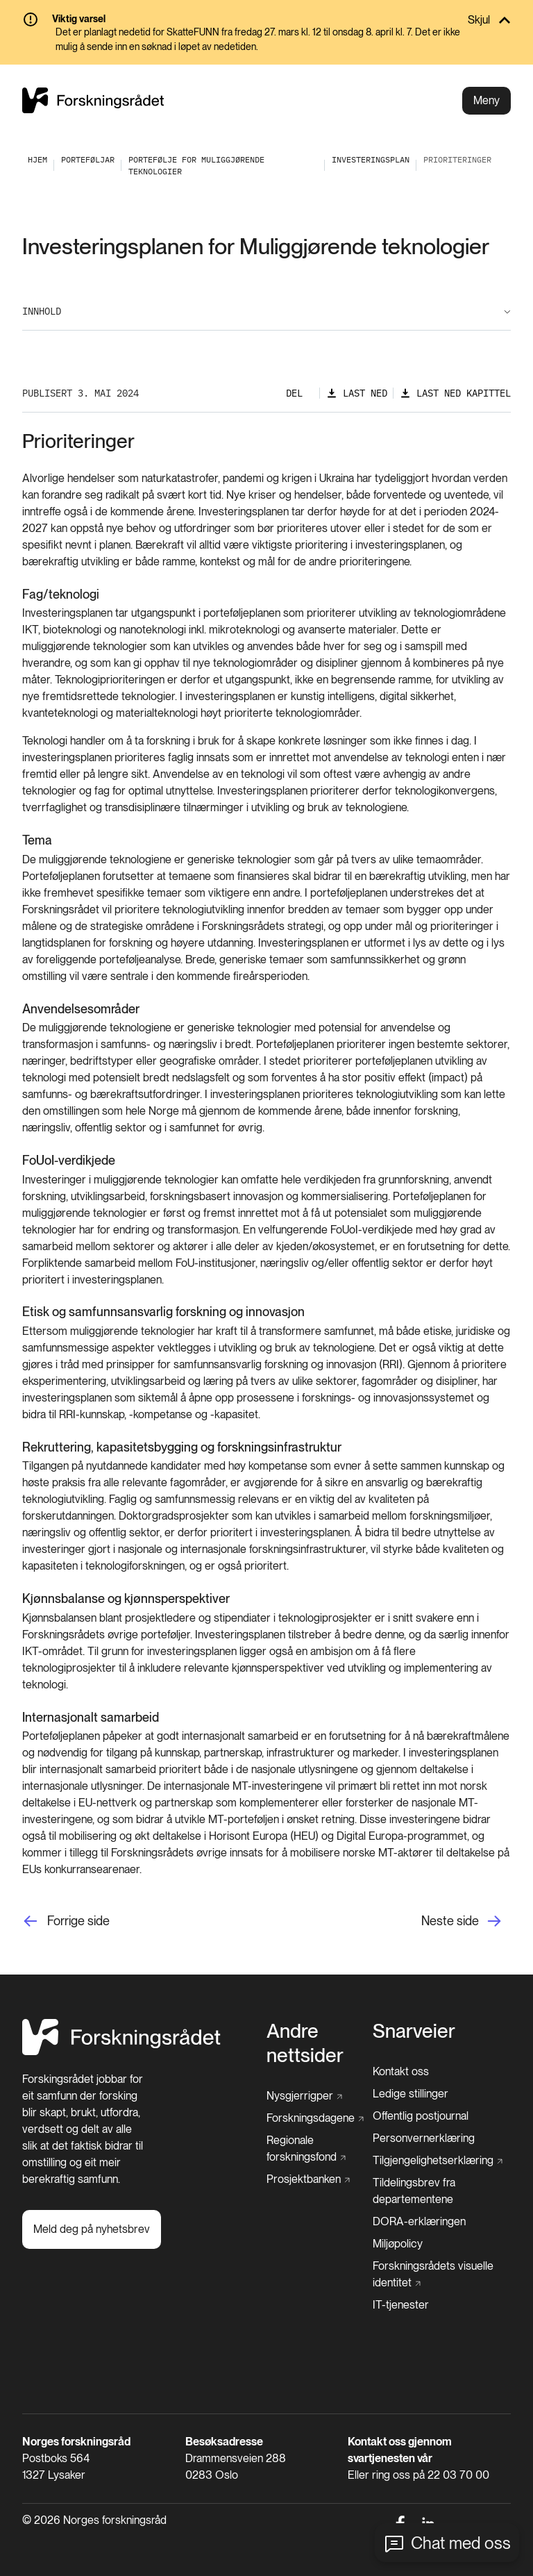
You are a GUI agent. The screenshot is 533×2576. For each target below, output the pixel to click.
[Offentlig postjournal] (420, 2116)
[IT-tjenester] (401, 2305)
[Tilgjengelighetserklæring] (437, 2160)
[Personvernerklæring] (424, 2138)
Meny (486, 100)
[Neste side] (466, 1920)
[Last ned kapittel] (455, 393)
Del (294, 393)
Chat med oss (461, 2543)
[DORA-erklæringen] (419, 2221)
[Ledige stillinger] (410, 2094)
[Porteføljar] (88, 159)
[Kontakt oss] (401, 2071)
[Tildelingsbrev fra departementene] (442, 2191)
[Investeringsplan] (370, 159)
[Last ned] (356, 393)
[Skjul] (266, 19)
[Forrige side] (66, 1920)
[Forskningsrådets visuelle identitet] (437, 2274)
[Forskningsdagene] (315, 2118)
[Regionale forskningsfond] (315, 2149)
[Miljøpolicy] (398, 2244)
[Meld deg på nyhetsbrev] (91, 2229)
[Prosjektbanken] (308, 2179)
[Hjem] (121, 2051)
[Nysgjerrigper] (304, 2096)
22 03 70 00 (458, 2475)
